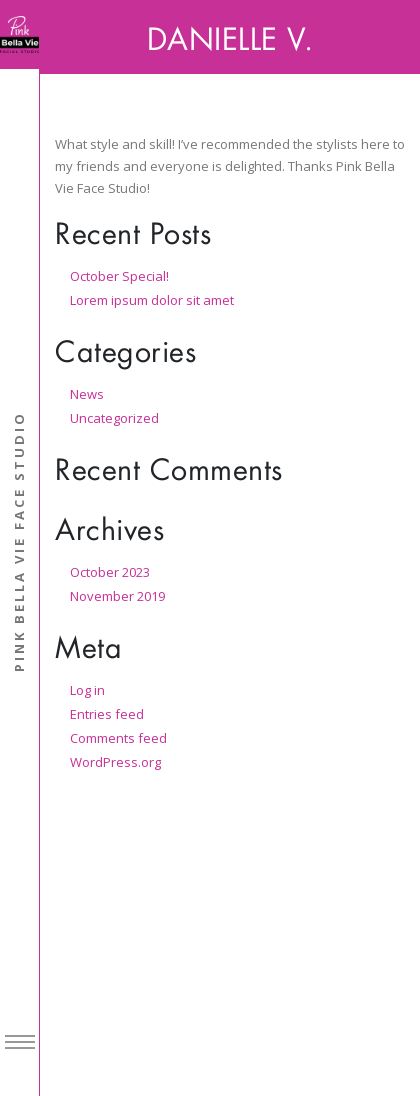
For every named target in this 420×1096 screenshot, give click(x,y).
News (87, 394)
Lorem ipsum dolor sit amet (152, 300)
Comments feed (118, 738)
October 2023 (110, 572)
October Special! (119, 276)
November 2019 (117, 596)
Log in (87, 690)
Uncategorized (114, 418)
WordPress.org (115, 762)
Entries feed (107, 714)
